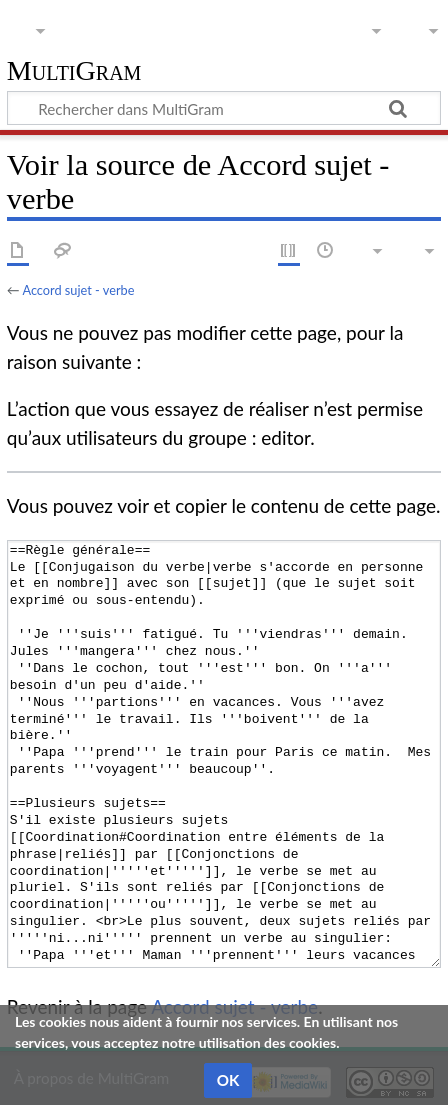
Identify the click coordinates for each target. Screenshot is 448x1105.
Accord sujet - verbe (78, 290)
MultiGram (74, 71)
